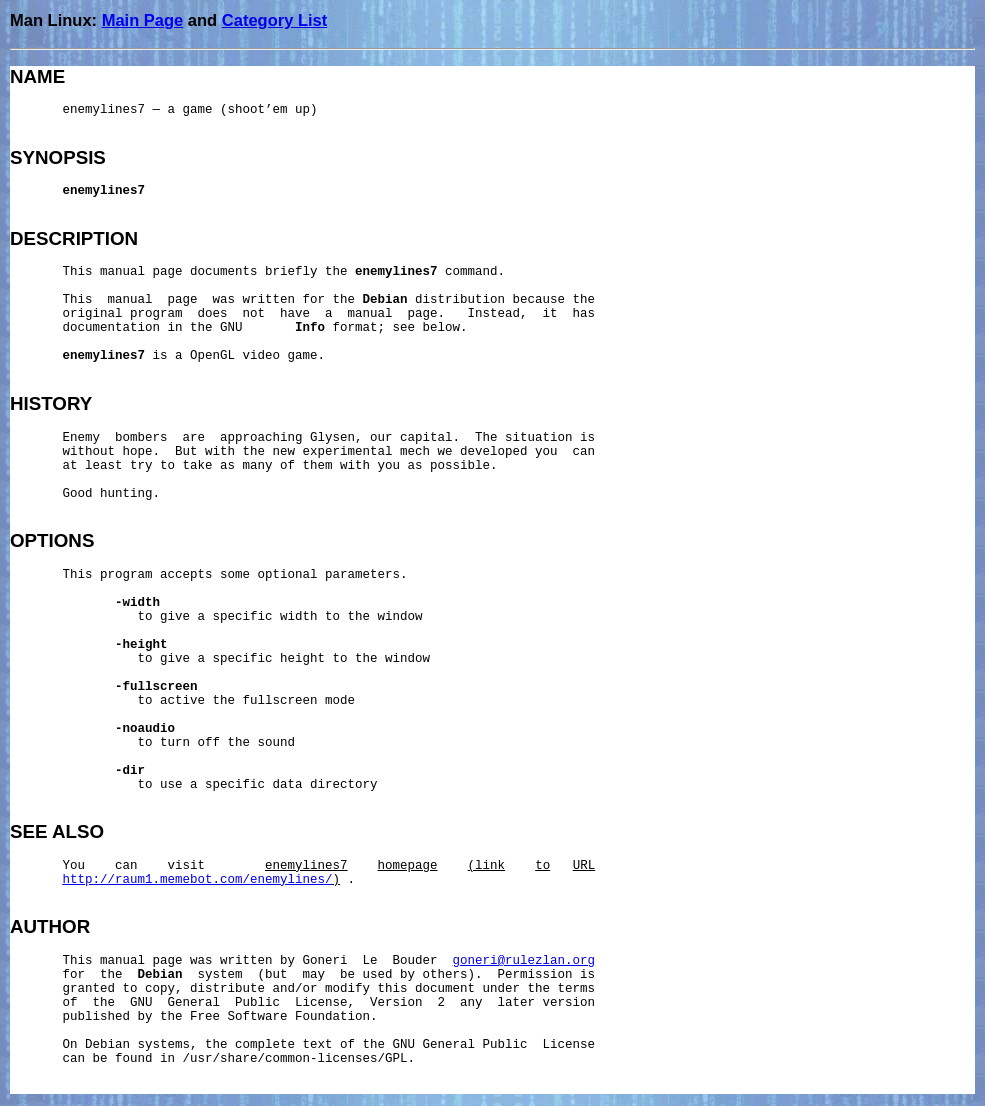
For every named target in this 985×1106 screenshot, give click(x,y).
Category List (274, 20)
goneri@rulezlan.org (524, 961)
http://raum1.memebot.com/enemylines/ (198, 880)
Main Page (143, 20)
